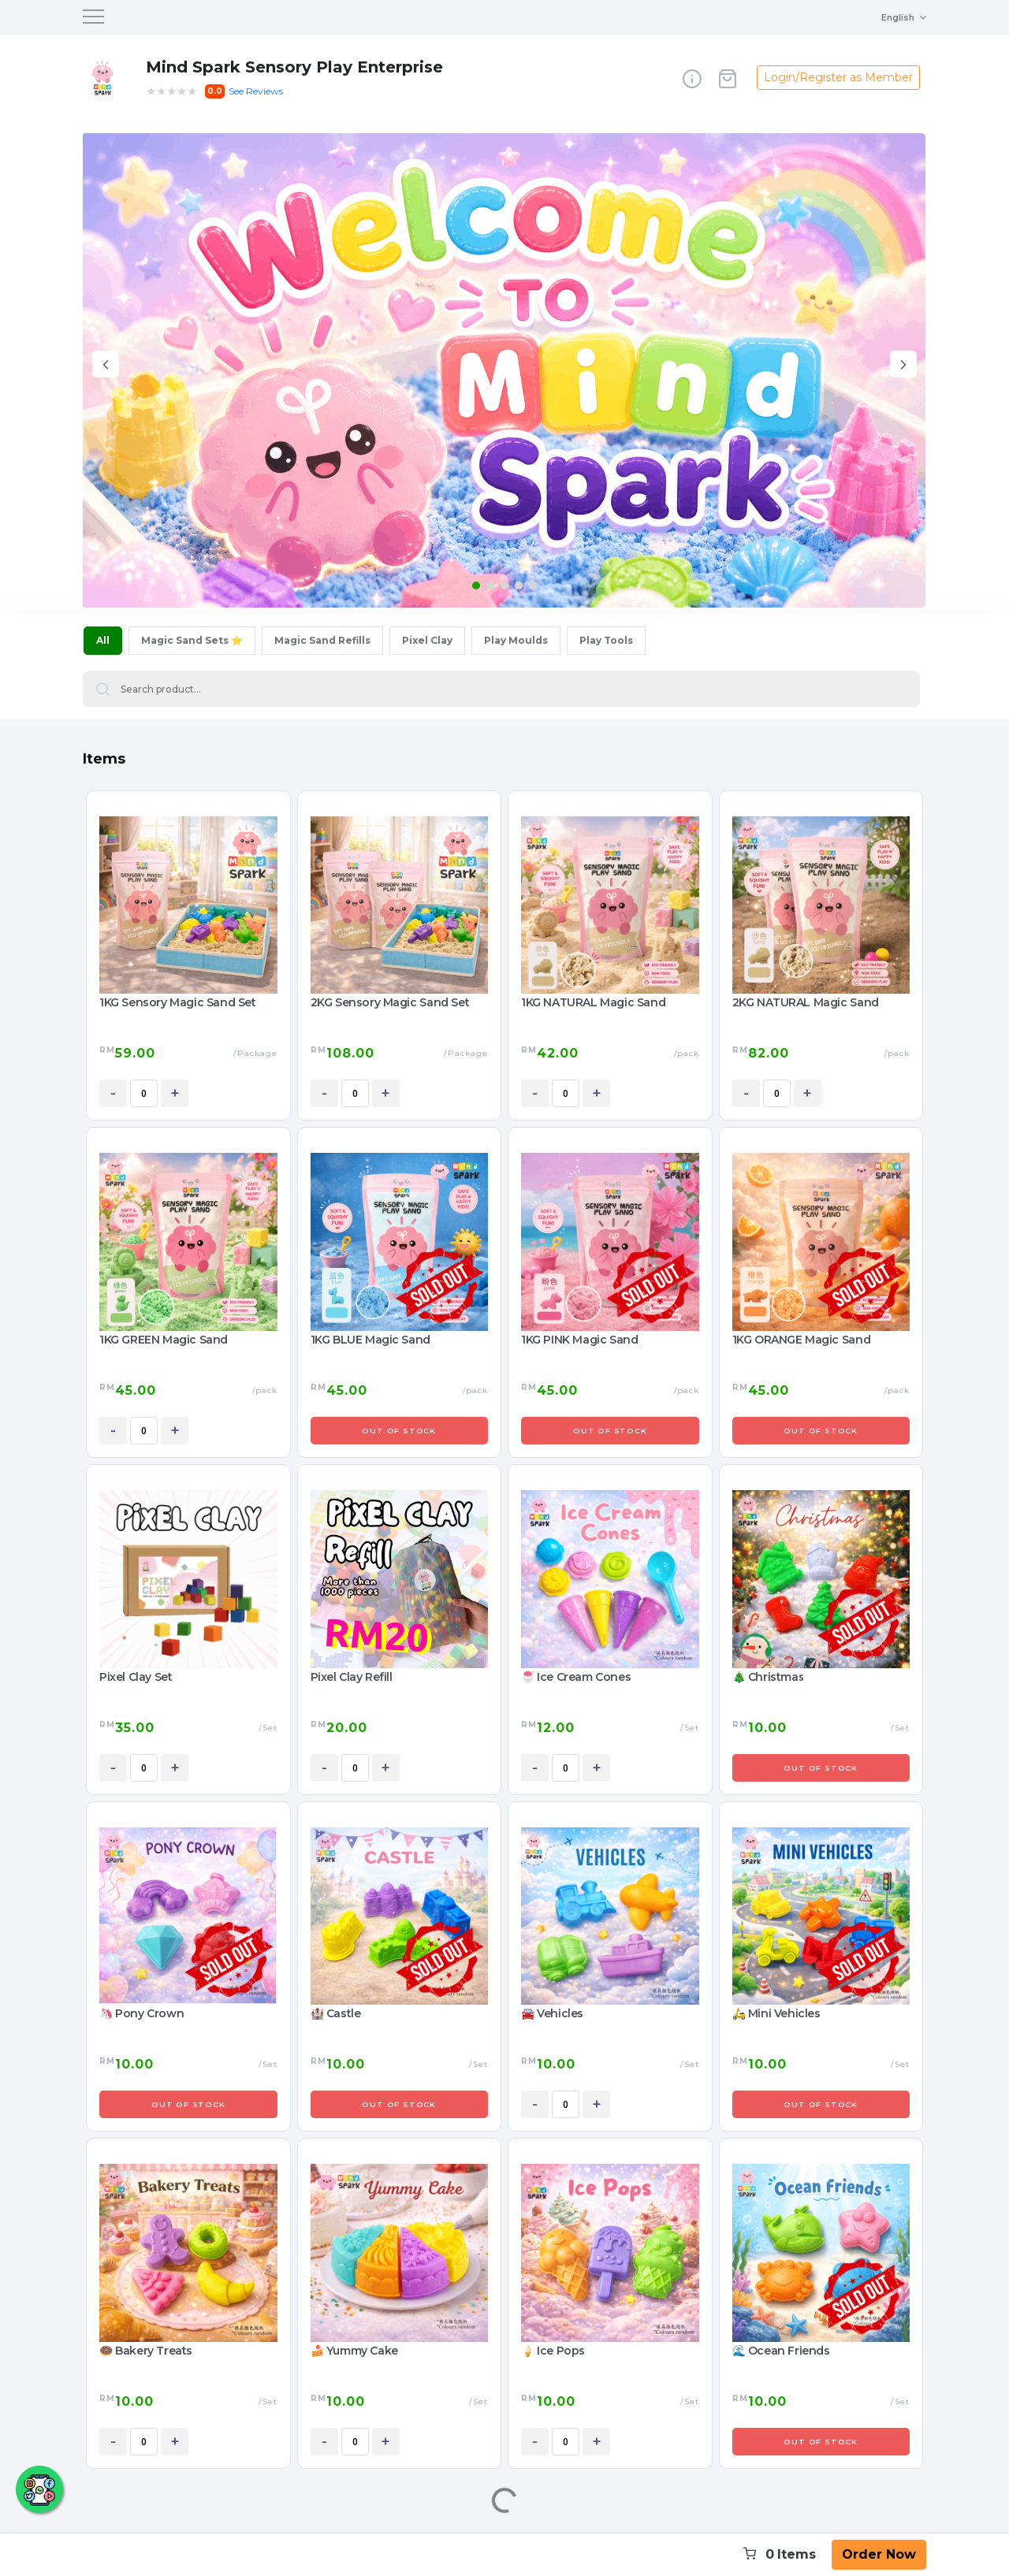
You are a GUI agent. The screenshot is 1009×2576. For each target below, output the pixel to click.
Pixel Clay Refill (352, 1677)
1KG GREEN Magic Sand (163, 1340)
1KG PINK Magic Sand (579, 1340)
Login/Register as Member (838, 77)
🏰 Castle (336, 2013)
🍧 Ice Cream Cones (576, 1677)
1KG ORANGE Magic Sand (801, 1340)
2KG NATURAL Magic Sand (805, 1002)
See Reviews (256, 91)
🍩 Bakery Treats (145, 2351)
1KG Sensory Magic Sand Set (177, 1002)
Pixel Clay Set (135, 1677)
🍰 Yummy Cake (354, 2351)
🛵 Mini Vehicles (776, 2013)
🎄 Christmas (768, 1677)
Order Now (879, 2554)
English (897, 17)
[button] (476, 585)
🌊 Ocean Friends (781, 2351)
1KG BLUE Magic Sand (370, 1340)
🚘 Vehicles (552, 2013)
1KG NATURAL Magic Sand (593, 1002)
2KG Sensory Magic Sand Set (390, 1002)
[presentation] (105, 367)
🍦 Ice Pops (553, 2351)
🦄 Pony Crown (141, 2013)
